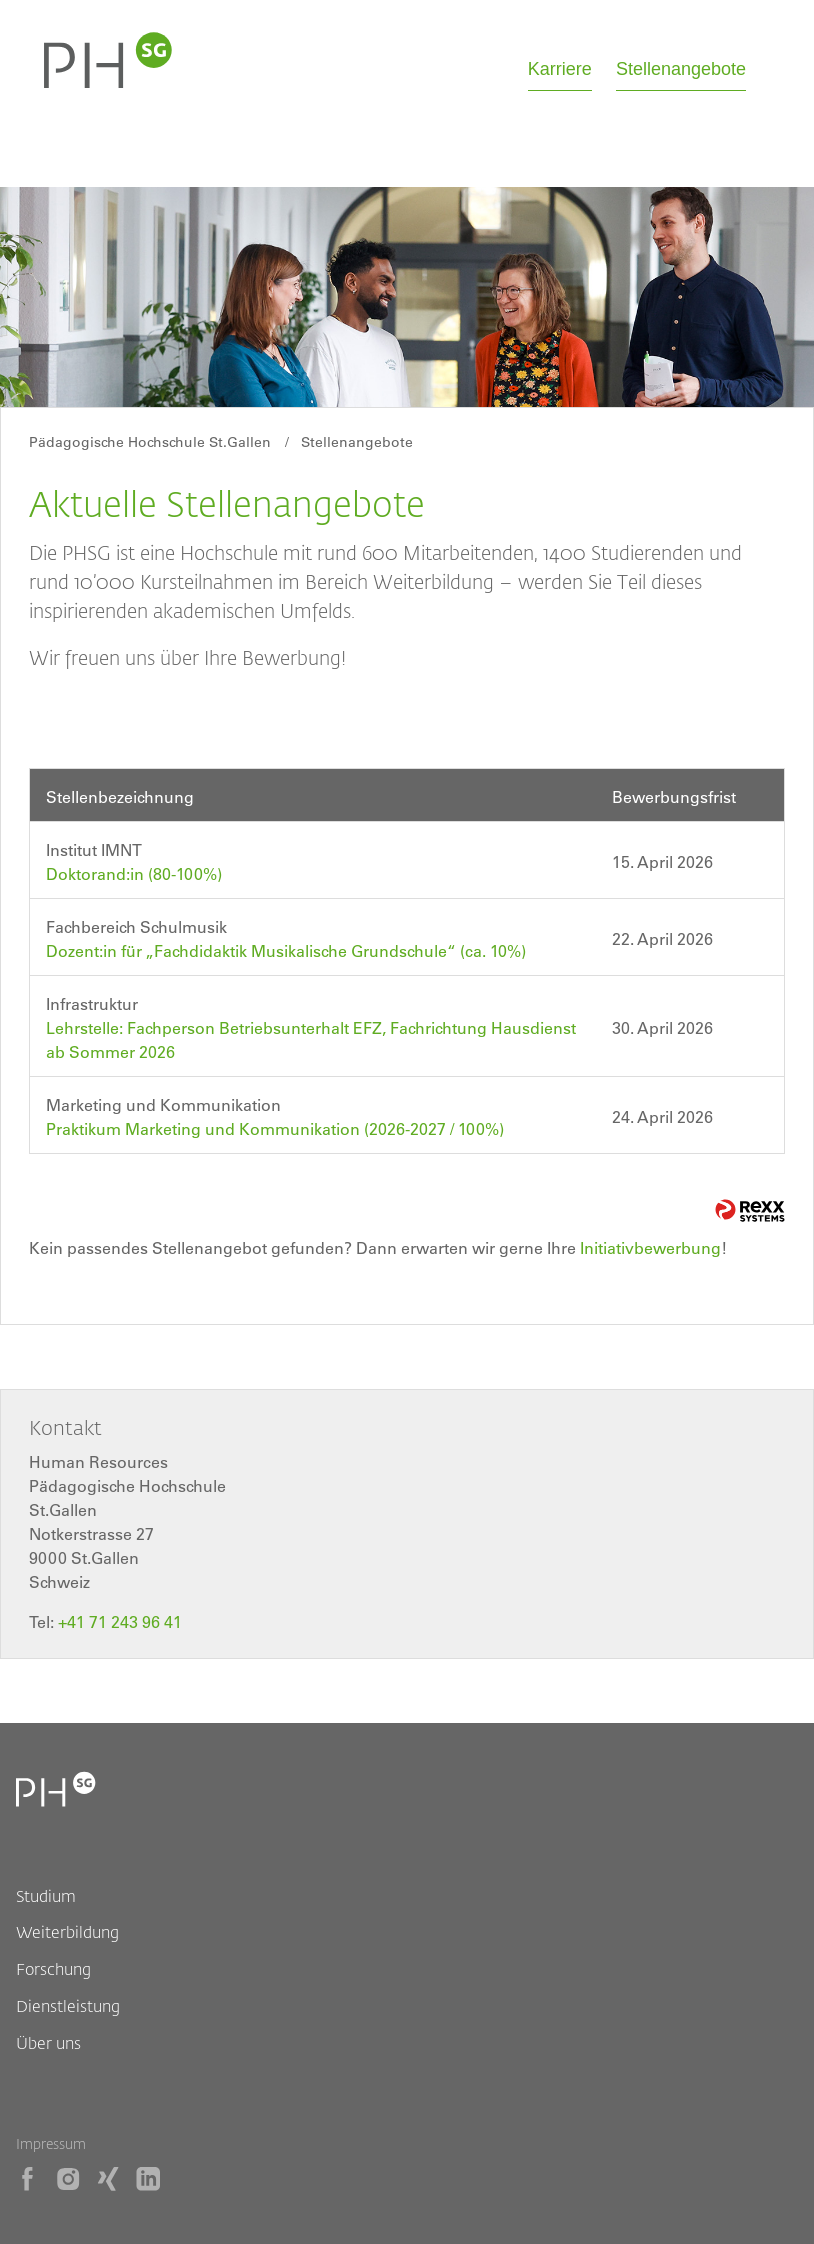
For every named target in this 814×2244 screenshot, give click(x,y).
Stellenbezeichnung (120, 797)
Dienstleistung (68, 2005)
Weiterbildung (67, 1931)
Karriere (560, 69)
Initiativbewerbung (650, 1248)
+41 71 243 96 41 (120, 1622)
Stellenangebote (681, 69)
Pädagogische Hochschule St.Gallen (150, 442)
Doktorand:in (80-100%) (134, 874)
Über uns (48, 2042)
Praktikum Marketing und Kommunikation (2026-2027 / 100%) (275, 1129)
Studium (46, 1895)
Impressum (51, 2143)
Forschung (53, 1968)
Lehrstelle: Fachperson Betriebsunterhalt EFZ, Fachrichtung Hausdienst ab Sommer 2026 (311, 1040)
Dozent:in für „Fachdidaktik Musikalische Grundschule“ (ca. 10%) (286, 951)
